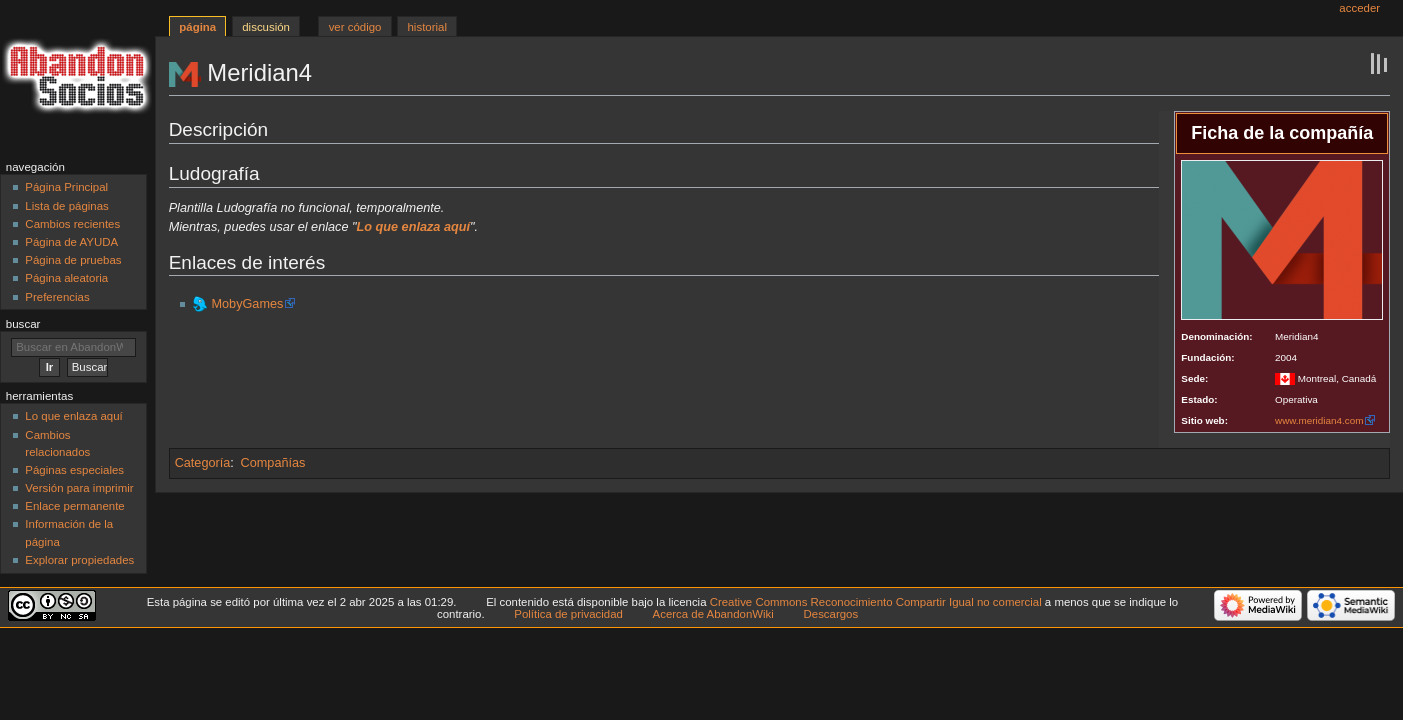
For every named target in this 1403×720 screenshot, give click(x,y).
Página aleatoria (66, 278)
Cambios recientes (72, 224)
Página (197, 27)
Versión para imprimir (79, 488)
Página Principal (66, 187)
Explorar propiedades (79, 560)
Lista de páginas (66, 206)
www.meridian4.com (1319, 420)
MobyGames (247, 304)
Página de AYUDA (71, 242)
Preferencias (57, 297)
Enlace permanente (74, 506)
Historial (427, 27)
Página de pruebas (73, 260)
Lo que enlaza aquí (73, 416)
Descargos (831, 614)
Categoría (203, 463)
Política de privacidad (568, 614)
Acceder (1359, 8)
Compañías (273, 463)
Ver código (355, 27)
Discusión (266, 27)
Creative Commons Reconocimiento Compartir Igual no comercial (876, 602)
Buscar (23, 324)
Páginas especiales (74, 470)
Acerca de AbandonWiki (713, 614)
